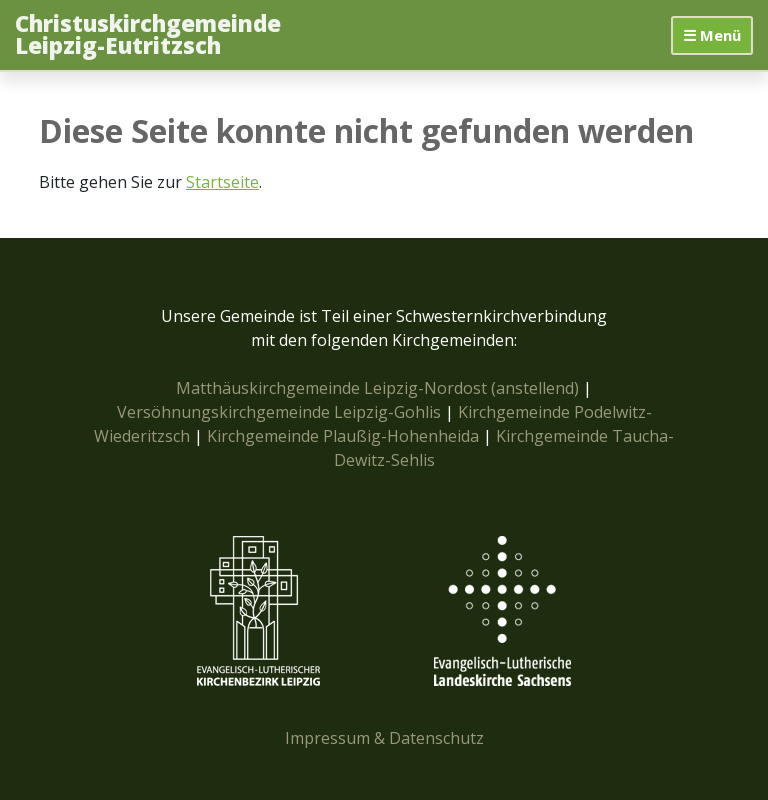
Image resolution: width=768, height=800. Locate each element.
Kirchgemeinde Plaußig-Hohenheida (345, 436)
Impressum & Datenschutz (384, 738)
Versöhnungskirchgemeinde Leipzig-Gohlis (281, 412)
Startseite (222, 182)
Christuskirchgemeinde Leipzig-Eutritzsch (148, 35)
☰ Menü (712, 35)
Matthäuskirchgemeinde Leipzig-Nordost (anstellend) (377, 388)
